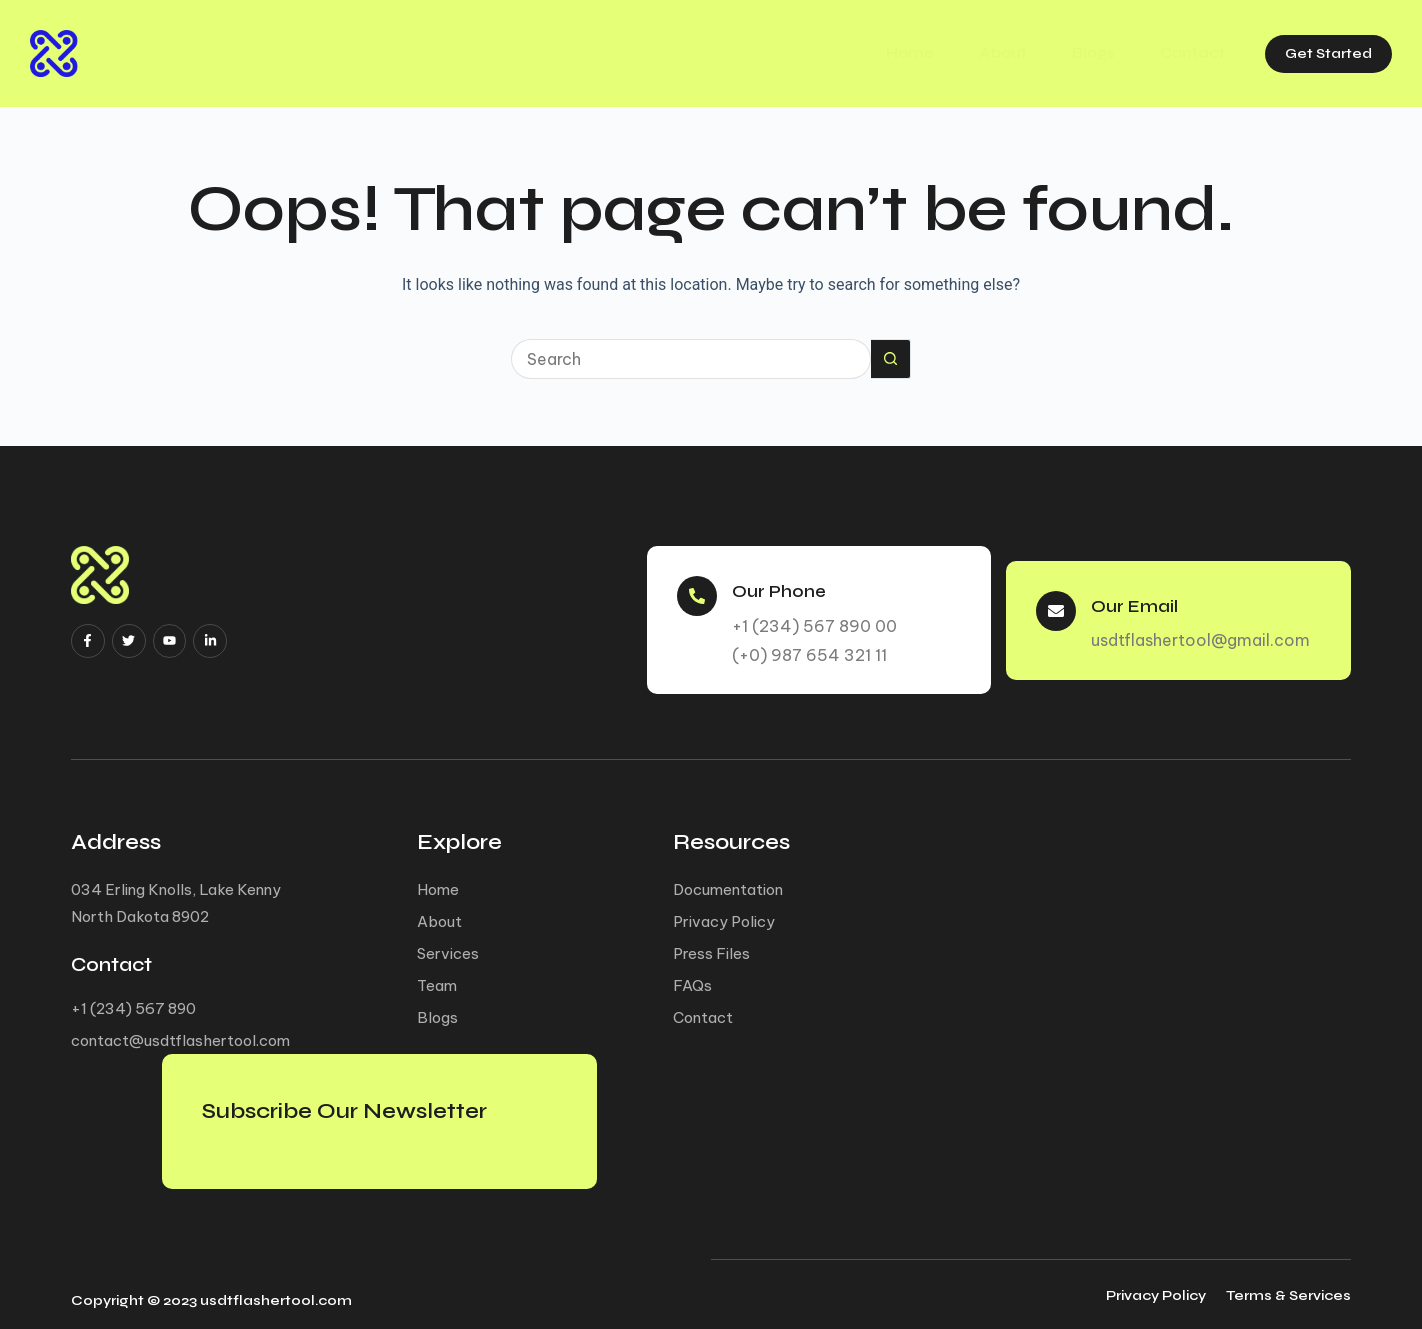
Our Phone (785, 583)
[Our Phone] (698, 590)
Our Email (1139, 598)
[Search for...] (691, 359)
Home (877, 53)
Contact (1174, 53)
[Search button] (891, 359)
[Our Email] (1057, 605)
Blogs (1070, 53)
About (975, 53)
